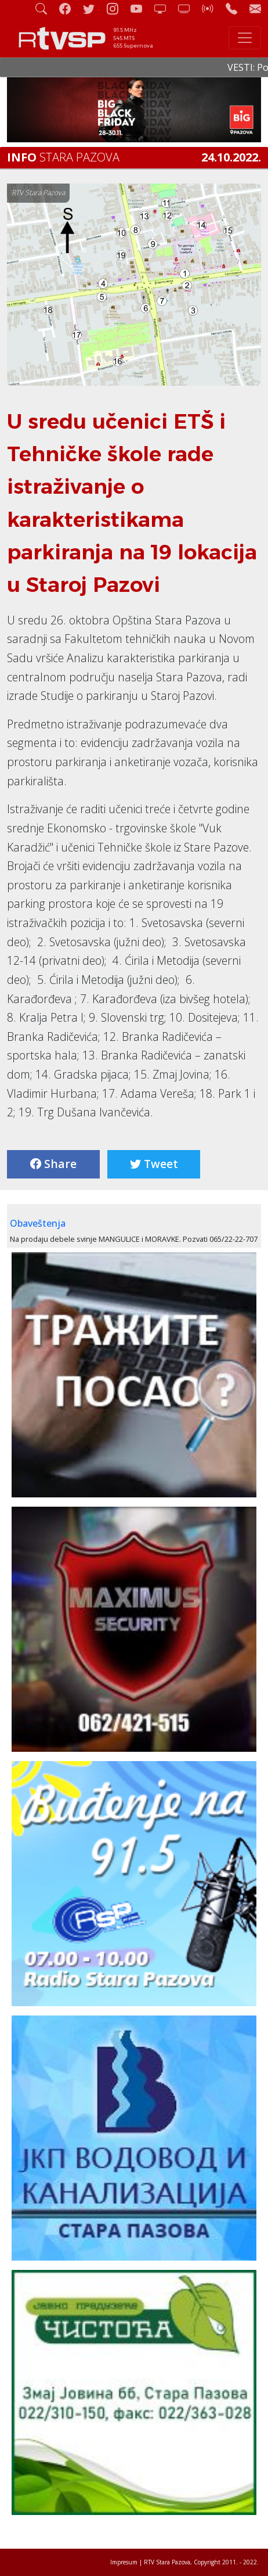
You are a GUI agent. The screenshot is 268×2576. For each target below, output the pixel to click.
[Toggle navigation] (245, 37)
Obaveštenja (38, 1223)
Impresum (123, 2562)
